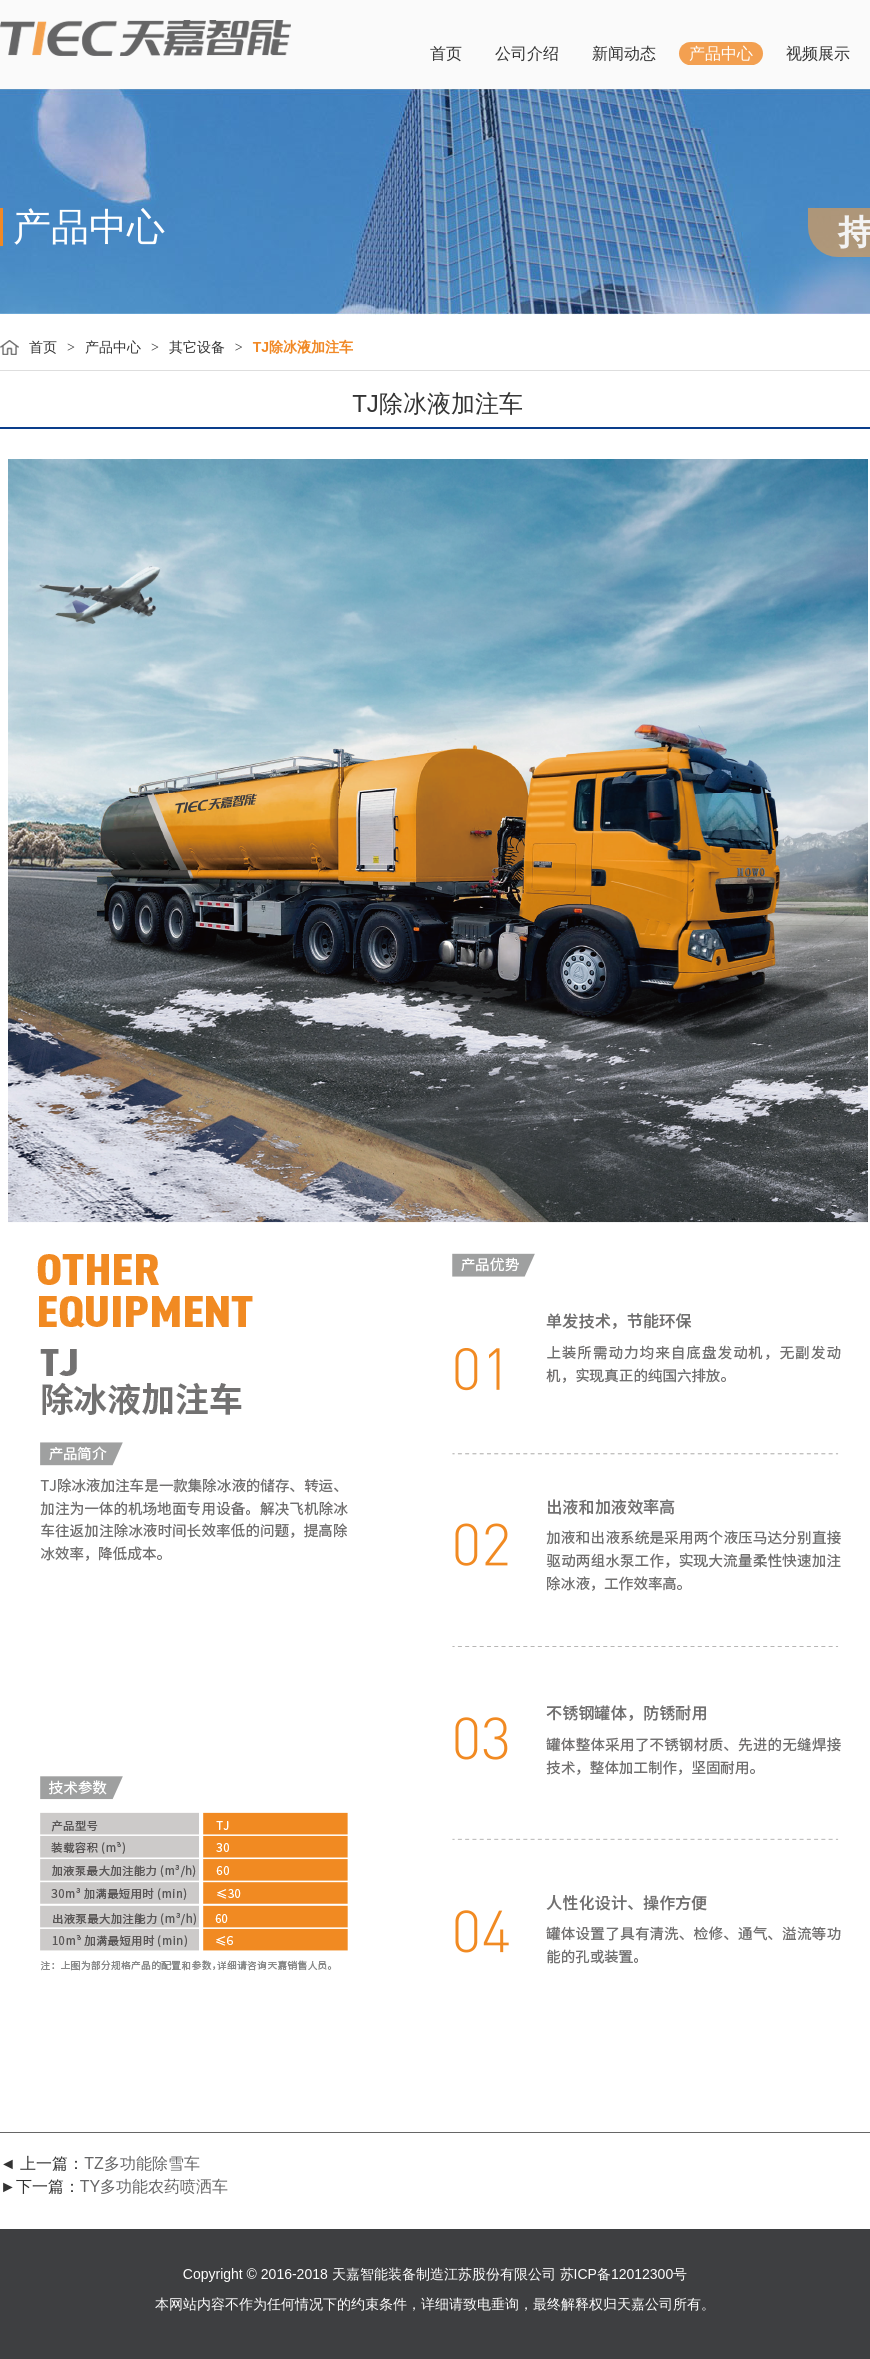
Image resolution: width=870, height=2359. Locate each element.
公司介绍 (527, 53)
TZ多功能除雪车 (142, 2163)
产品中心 (721, 53)
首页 (446, 53)
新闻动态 (624, 53)
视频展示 (818, 53)
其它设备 (197, 347)
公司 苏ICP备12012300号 (608, 2274)
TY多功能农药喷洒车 (154, 2186)
